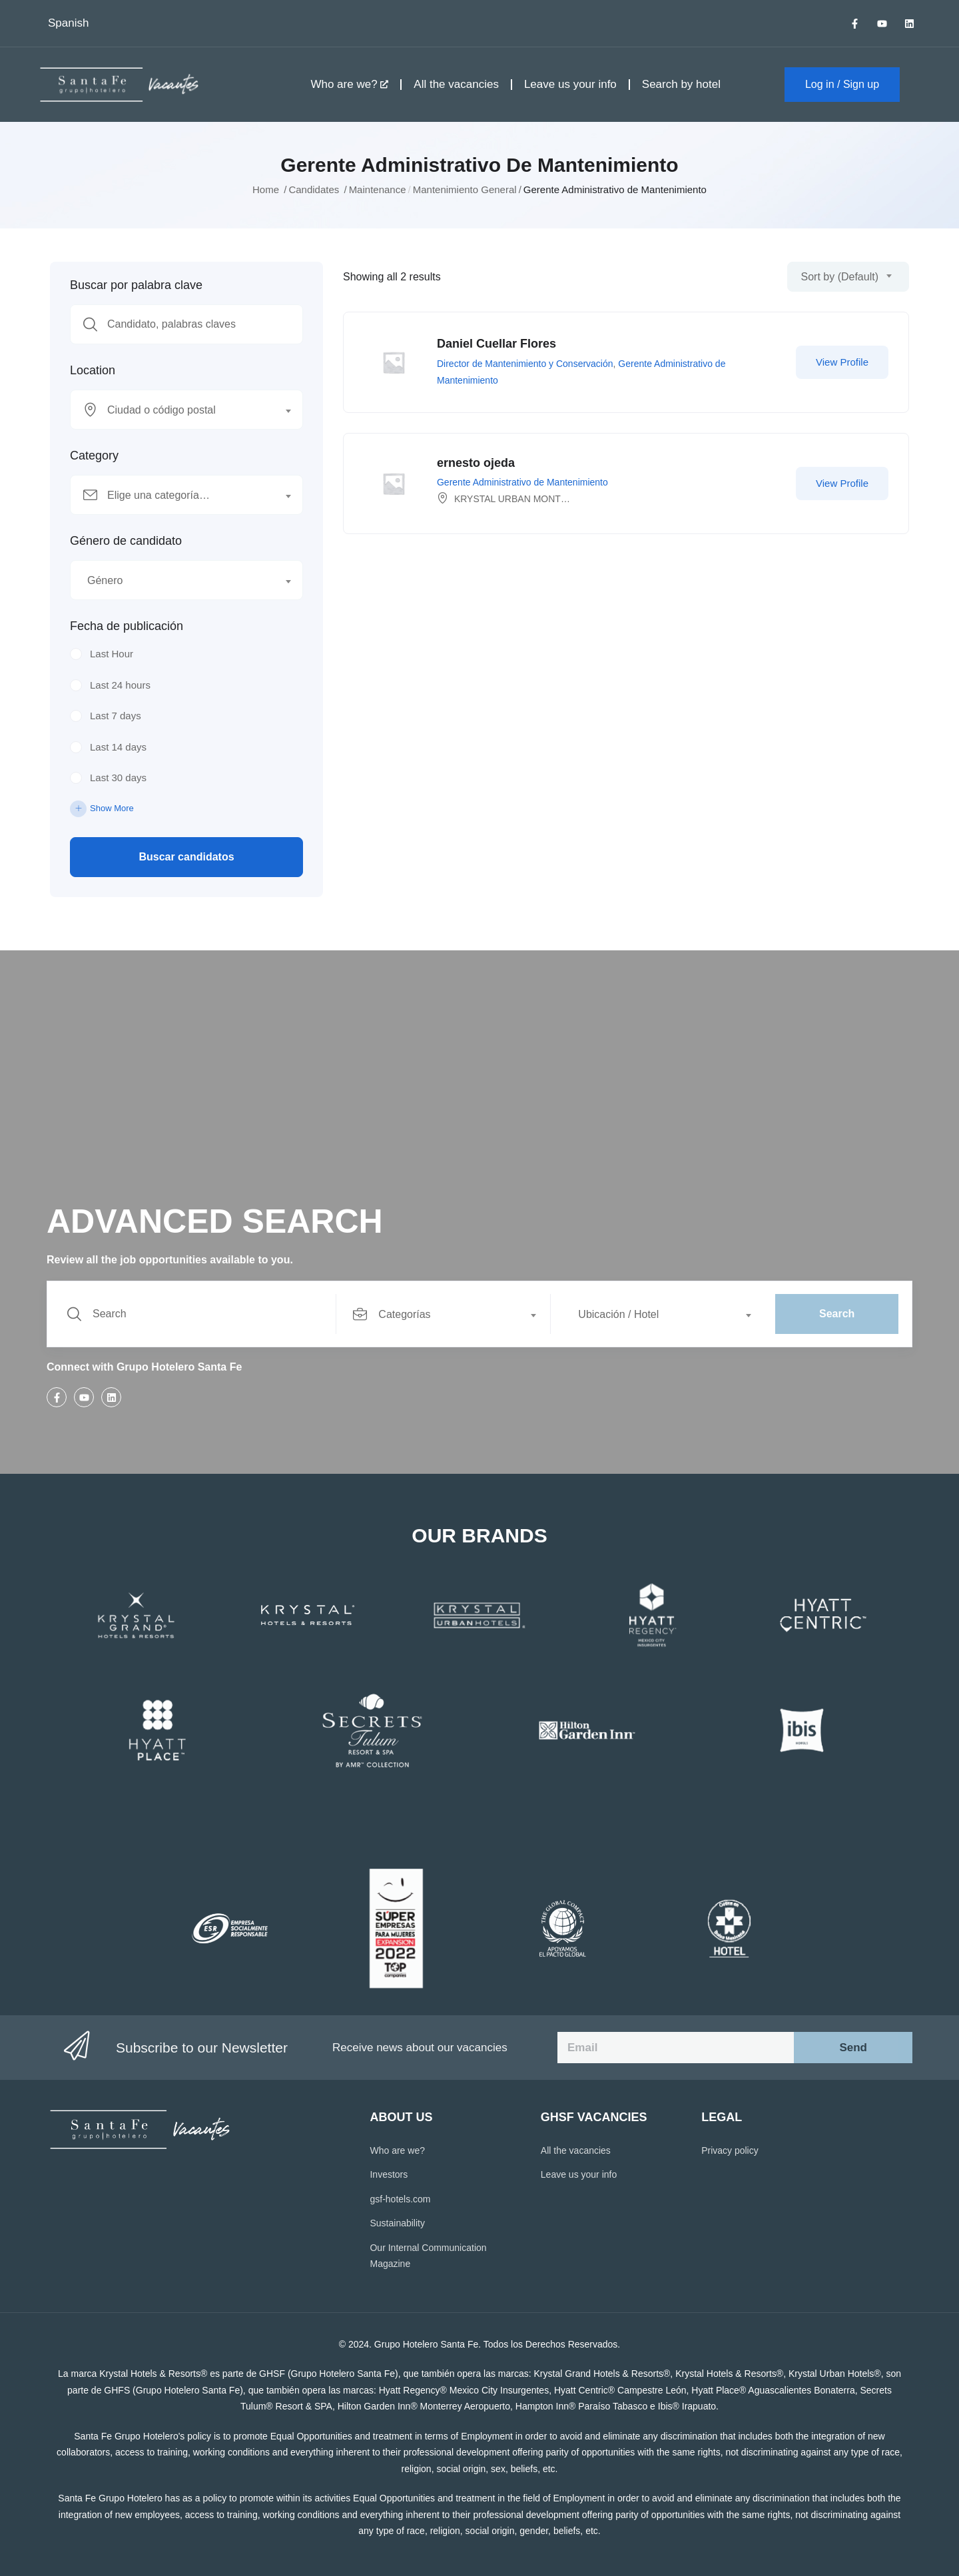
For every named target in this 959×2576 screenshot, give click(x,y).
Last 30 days (118, 777)
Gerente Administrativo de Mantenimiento (522, 482)
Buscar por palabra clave (136, 285)
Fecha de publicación (126, 626)
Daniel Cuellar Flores (496, 343)
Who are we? (349, 84)
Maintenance (377, 189)
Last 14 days (118, 747)
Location (92, 370)
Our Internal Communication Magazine (428, 2256)
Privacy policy (730, 2150)
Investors (389, 2174)
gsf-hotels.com (400, 2199)
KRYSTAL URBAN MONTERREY (522, 498)
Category (94, 456)
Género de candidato (126, 541)
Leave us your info (570, 84)
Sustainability (397, 2223)
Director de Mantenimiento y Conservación (525, 363)
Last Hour (111, 653)
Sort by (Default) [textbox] (839, 276)
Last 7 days (115, 715)
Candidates (313, 189)
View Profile (842, 362)
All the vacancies (456, 84)
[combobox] (186, 410)
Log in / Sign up (842, 84)
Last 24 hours (120, 685)
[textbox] (178, 410)
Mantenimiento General (465, 189)
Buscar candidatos (186, 856)
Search (836, 1313)
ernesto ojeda (476, 463)
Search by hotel (681, 84)
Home (265, 189)
